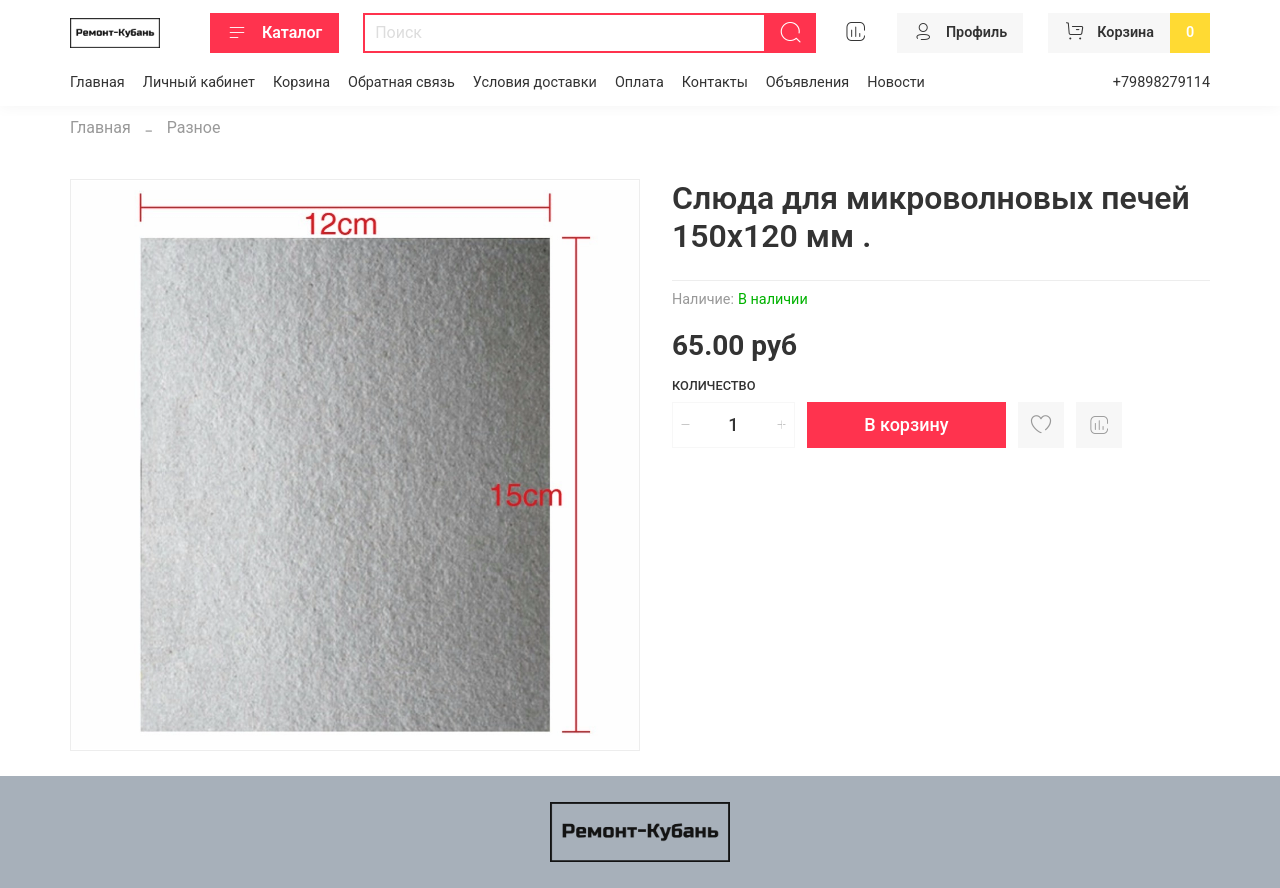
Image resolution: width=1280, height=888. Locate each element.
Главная (97, 82)
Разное (194, 127)
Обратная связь (401, 82)
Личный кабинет (199, 82)
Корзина (301, 82)
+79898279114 (1161, 82)
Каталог (274, 33)
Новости (896, 82)
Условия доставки (535, 82)
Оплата (639, 82)
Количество (714, 385)
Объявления (807, 82)
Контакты (715, 82)
